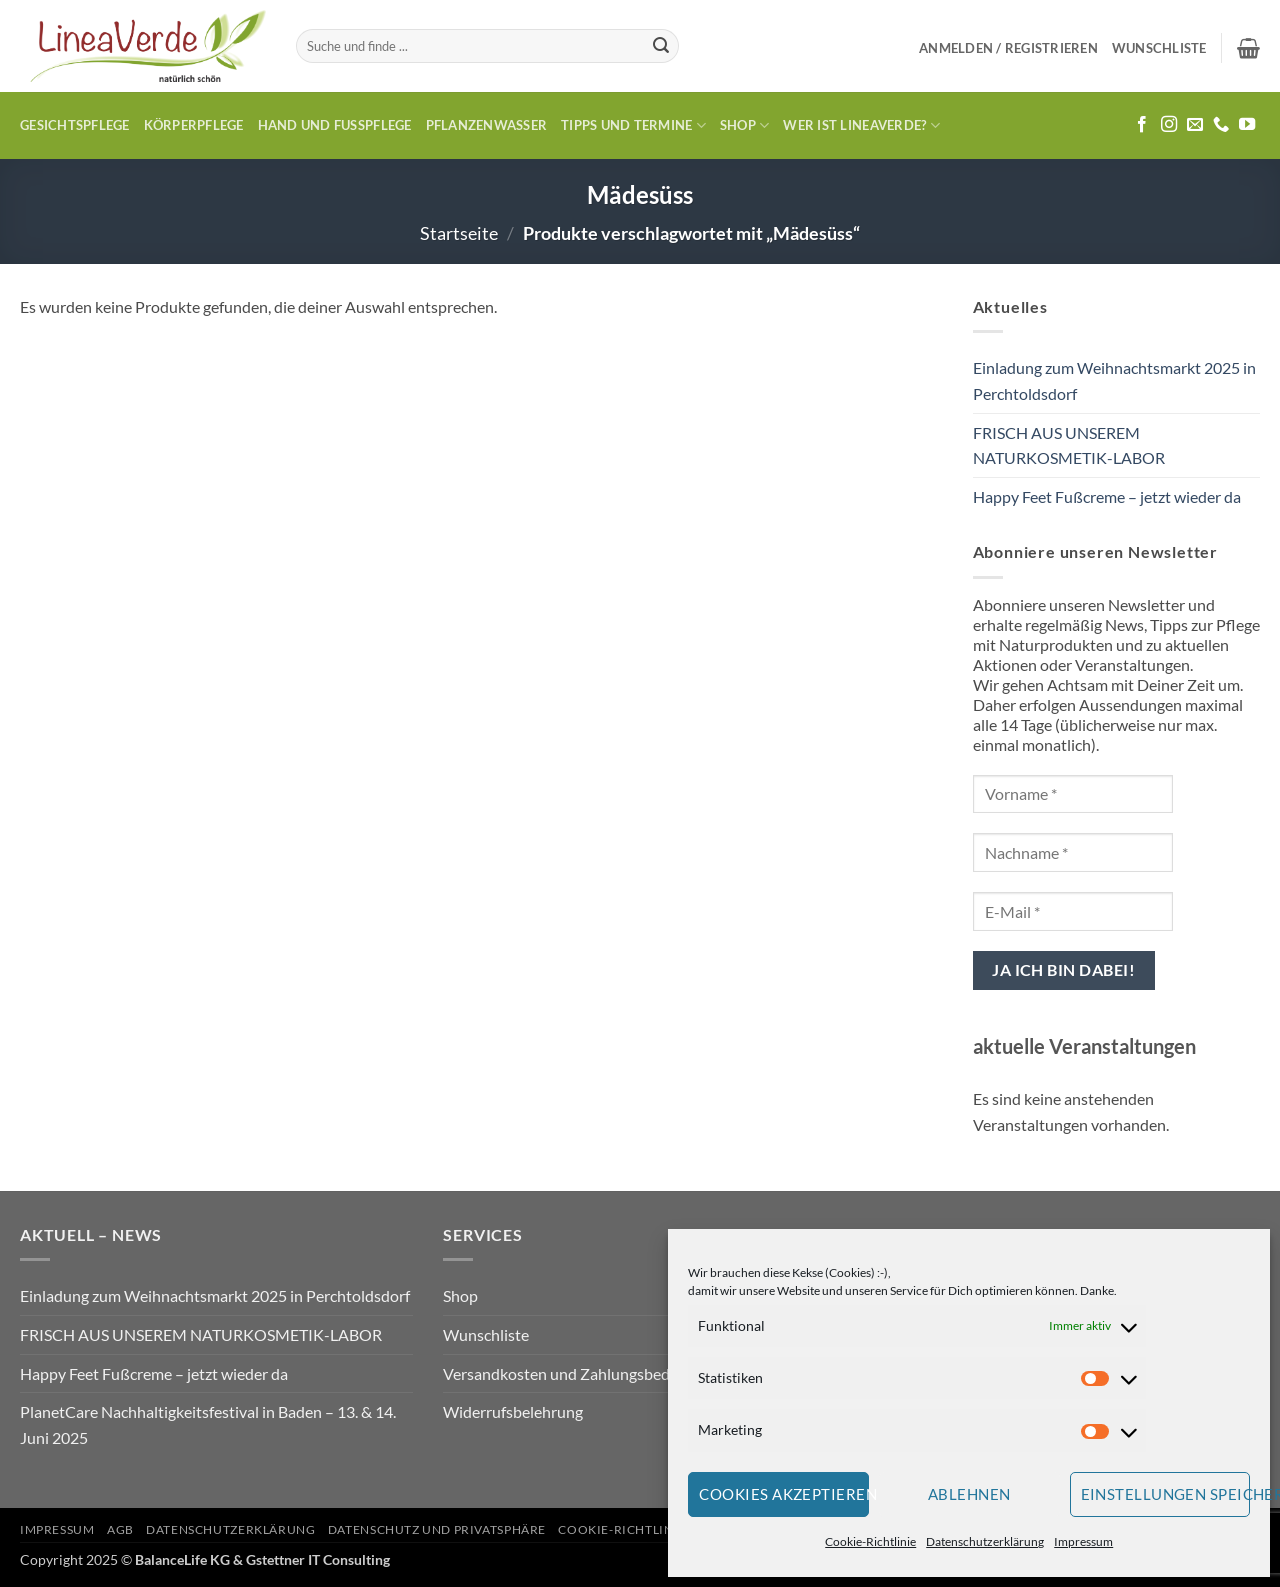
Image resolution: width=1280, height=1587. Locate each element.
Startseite (459, 233)
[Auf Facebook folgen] (1142, 125)
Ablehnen (969, 1494)
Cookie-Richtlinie (870, 1541)
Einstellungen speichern (1166, 1494)
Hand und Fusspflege (335, 125)
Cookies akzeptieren (784, 1494)
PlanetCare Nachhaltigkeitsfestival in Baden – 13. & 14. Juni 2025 (208, 1424)
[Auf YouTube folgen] (1247, 125)
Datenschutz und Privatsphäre (437, 1529)
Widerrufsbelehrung (513, 1411)
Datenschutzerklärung (985, 1541)
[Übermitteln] (661, 46)
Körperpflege (194, 125)
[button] (1008, 48)
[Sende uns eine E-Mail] (1195, 125)
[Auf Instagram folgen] (1169, 125)
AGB (120, 1529)
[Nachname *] (1073, 852)
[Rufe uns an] (1221, 125)
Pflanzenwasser (487, 125)
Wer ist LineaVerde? (861, 125)
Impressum (1083, 1541)
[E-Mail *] (1073, 911)
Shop (744, 125)
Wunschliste (486, 1334)
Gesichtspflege (75, 125)
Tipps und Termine (633, 125)
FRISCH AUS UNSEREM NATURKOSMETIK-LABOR (1069, 445)
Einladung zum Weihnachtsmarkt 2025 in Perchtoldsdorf (1114, 380)
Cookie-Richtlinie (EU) (636, 1529)
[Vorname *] (1073, 794)
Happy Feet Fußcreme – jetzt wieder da (1107, 496)
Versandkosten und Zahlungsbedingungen (588, 1373)
